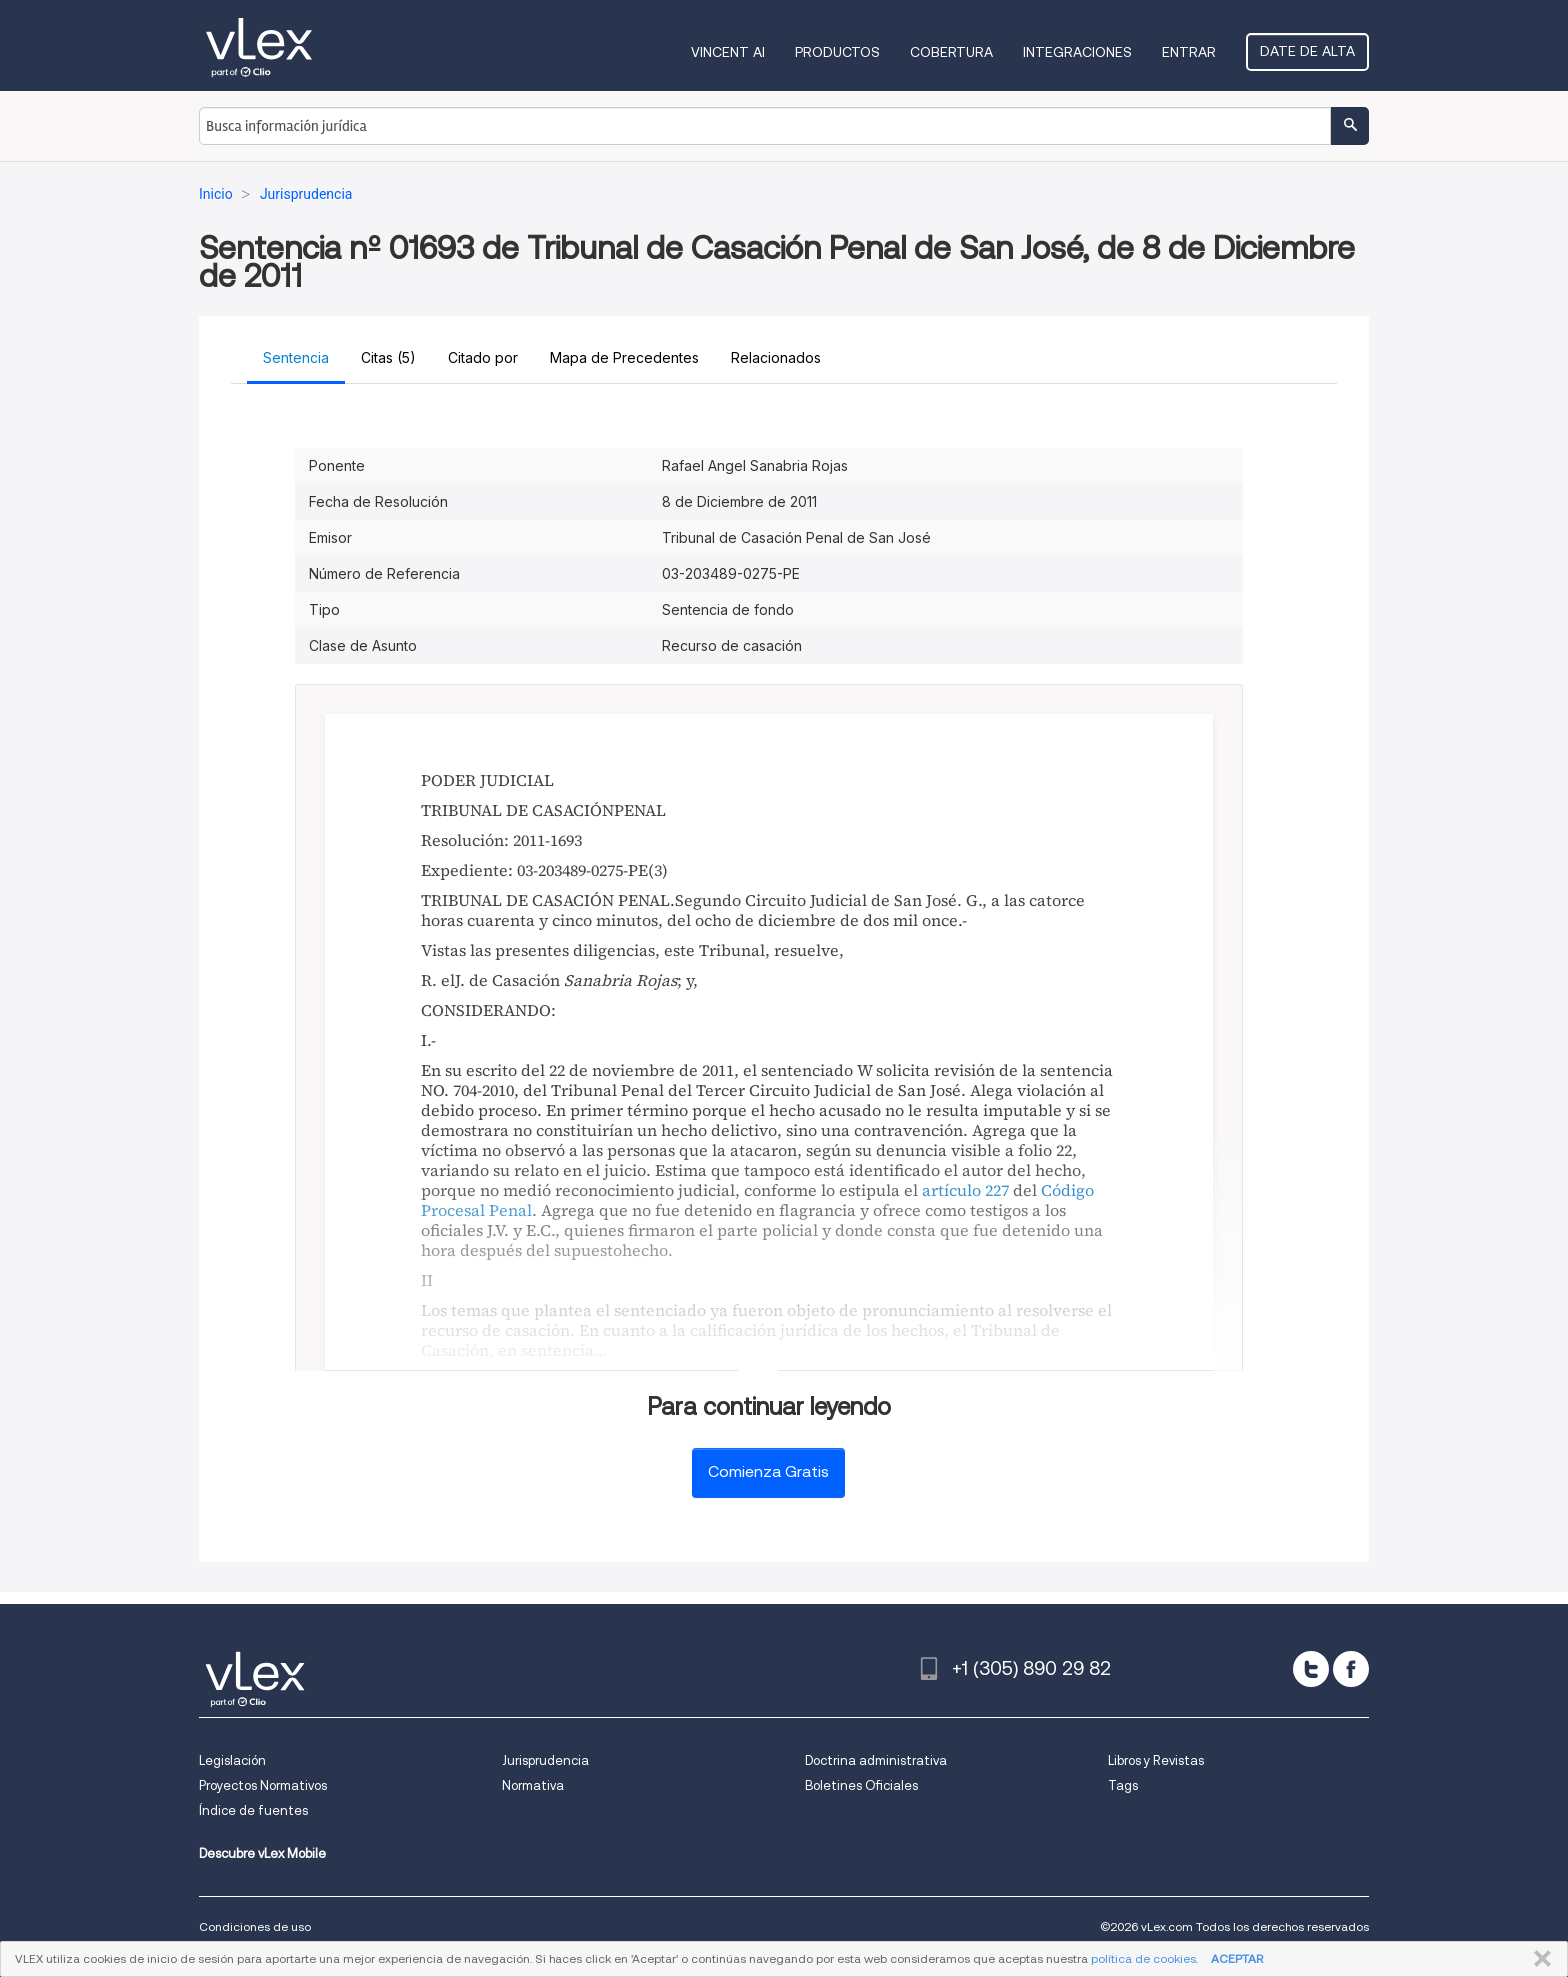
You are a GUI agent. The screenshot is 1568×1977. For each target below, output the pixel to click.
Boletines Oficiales (861, 1785)
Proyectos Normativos (263, 1785)
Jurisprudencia (545, 1760)
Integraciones (1077, 52)
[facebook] (1351, 1669)
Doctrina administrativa (876, 1760)
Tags (1123, 1785)
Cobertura (951, 52)
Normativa (533, 1785)
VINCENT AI (728, 52)
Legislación (232, 1760)
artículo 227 (965, 1190)
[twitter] (1311, 1669)
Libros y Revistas (1156, 1760)
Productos (837, 52)
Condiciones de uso (255, 1926)
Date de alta (1307, 51)
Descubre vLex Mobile (262, 1853)
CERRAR (1538, 1959)
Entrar (1189, 52)
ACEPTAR (1237, 1958)
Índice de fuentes (253, 1810)
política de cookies (1143, 1958)
